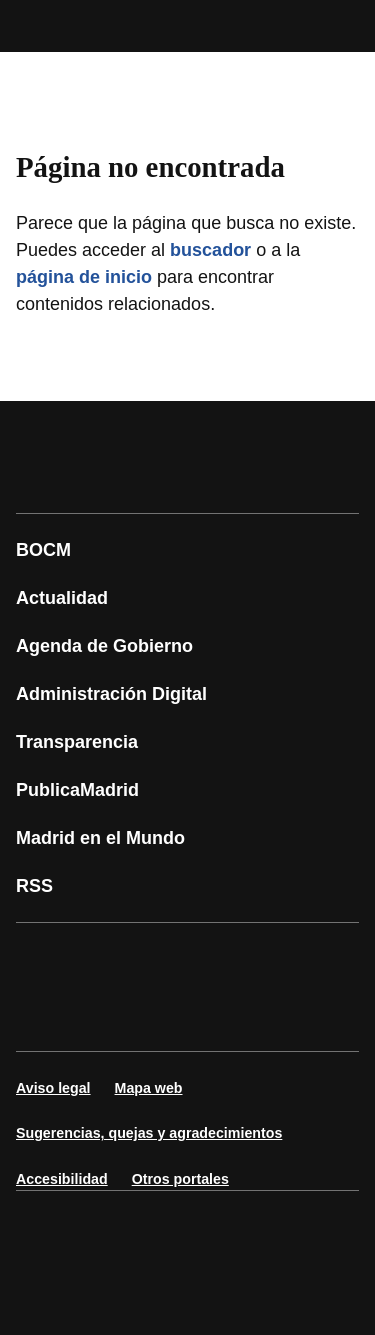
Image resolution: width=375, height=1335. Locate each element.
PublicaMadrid (77, 790)
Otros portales (180, 1179)
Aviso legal (53, 1088)
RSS (34, 886)
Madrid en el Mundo (100, 838)
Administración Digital (111, 694)
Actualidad (62, 598)
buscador (210, 250)
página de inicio (84, 277)
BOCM (43, 550)
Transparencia (77, 742)
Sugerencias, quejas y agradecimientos (149, 1133)
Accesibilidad (62, 1179)
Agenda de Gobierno (104, 646)
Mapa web (149, 1088)
